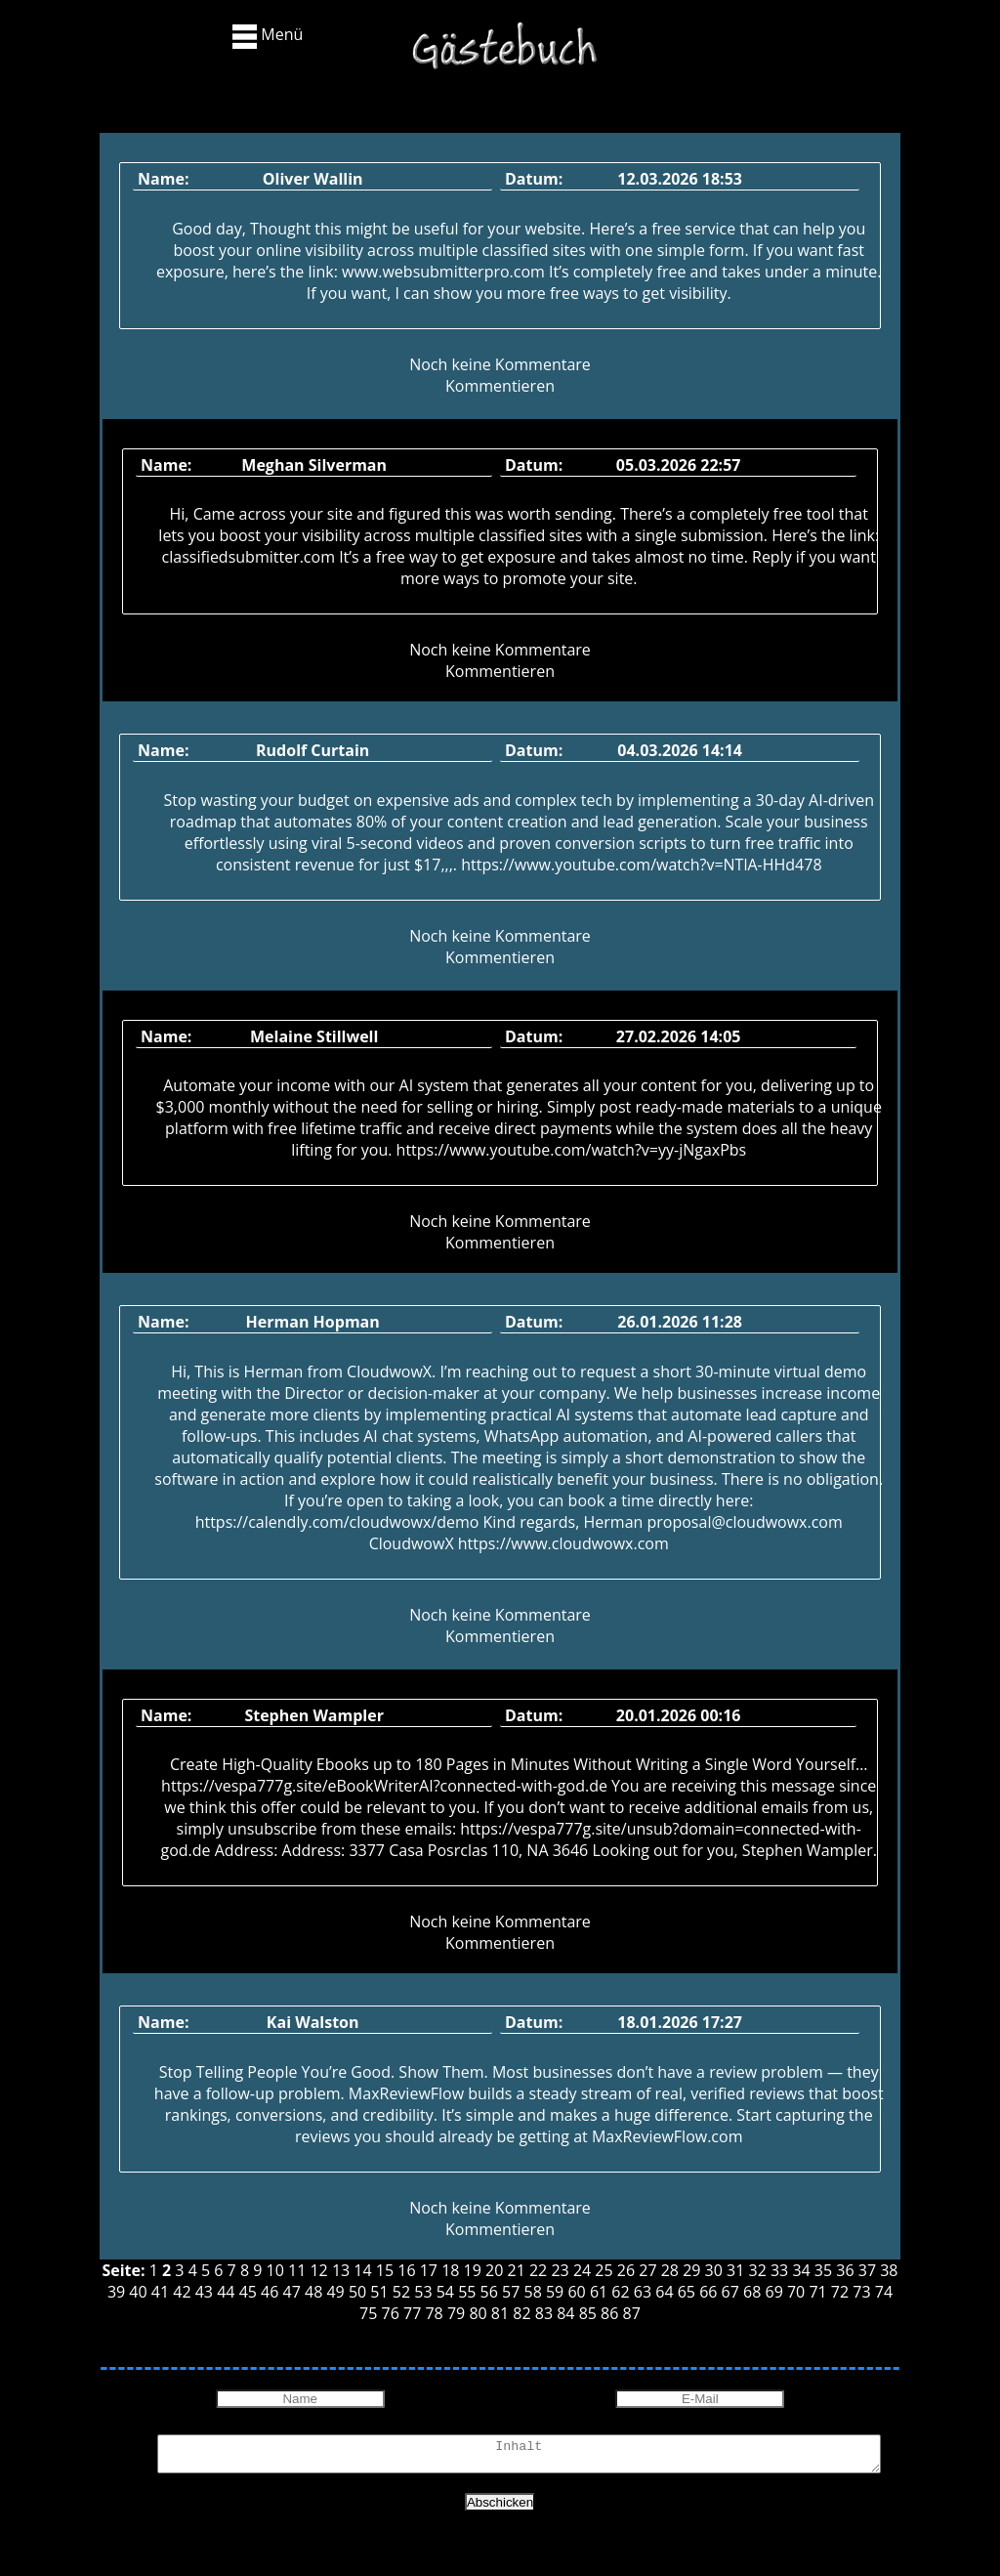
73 (861, 2291)
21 (516, 2270)
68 (752, 2291)
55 (467, 2291)
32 (758, 2270)
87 (632, 2313)
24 (582, 2270)
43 (204, 2291)
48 (313, 2291)
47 (292, 2291)
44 (225, 2291)
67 (730, 2291)
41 (160, 2291)
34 (801, 2270)
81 (500, 2313)
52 (401, 2291)
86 (609, 2313)
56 (489, 2291)
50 (357, 2291)
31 (735, 2270)
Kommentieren (500, 386)
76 (390, 2313)
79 (456, 2313)
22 (538, 2270)
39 (116, 2291)
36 (845, 2270)
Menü (267, 35)
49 (335, 2291)
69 (774, 2291)
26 (626, 2270)
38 (888, 2270)
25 (603, 2270)
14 (362, 2270)
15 (385, 2270)
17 (429, 2270)
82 (521, 2313)
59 (554, 2291)
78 (433, 2313)
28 (670, 2270)
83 (544, 2313)
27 (647, 2270)
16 (406, 2270)
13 (341, 2270)
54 (445, 2291)
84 (565, 2313)
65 (686, 2291)
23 (559, 2270)
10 (275, 2270)
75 (368, 2313)
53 (423, 2291)
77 (412, 2313)
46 (269, 2291)
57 (511, 2291)
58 (533, 2291)
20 (494, 2270)
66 (708, 2291)
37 (867, 2270)
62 (620, 2291)
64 (664, 2291)
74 (884, 2291)
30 (714, 2270)
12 (318, 2270)
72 (840, 2291)
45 (248, 2291)
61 (598, 2291)
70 (796, 2291)
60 (576, 2291)
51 (379, 2291)
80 (477, 2313)
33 (779, 2270)
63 (642, 2291)
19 (472, 2270)
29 (691, 2270)
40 (137, 2291)
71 (817, 2291)
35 (823, 2270)
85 (588, 2313)
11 (297, 2270)
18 (450, 2270)
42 (181, 2291)
